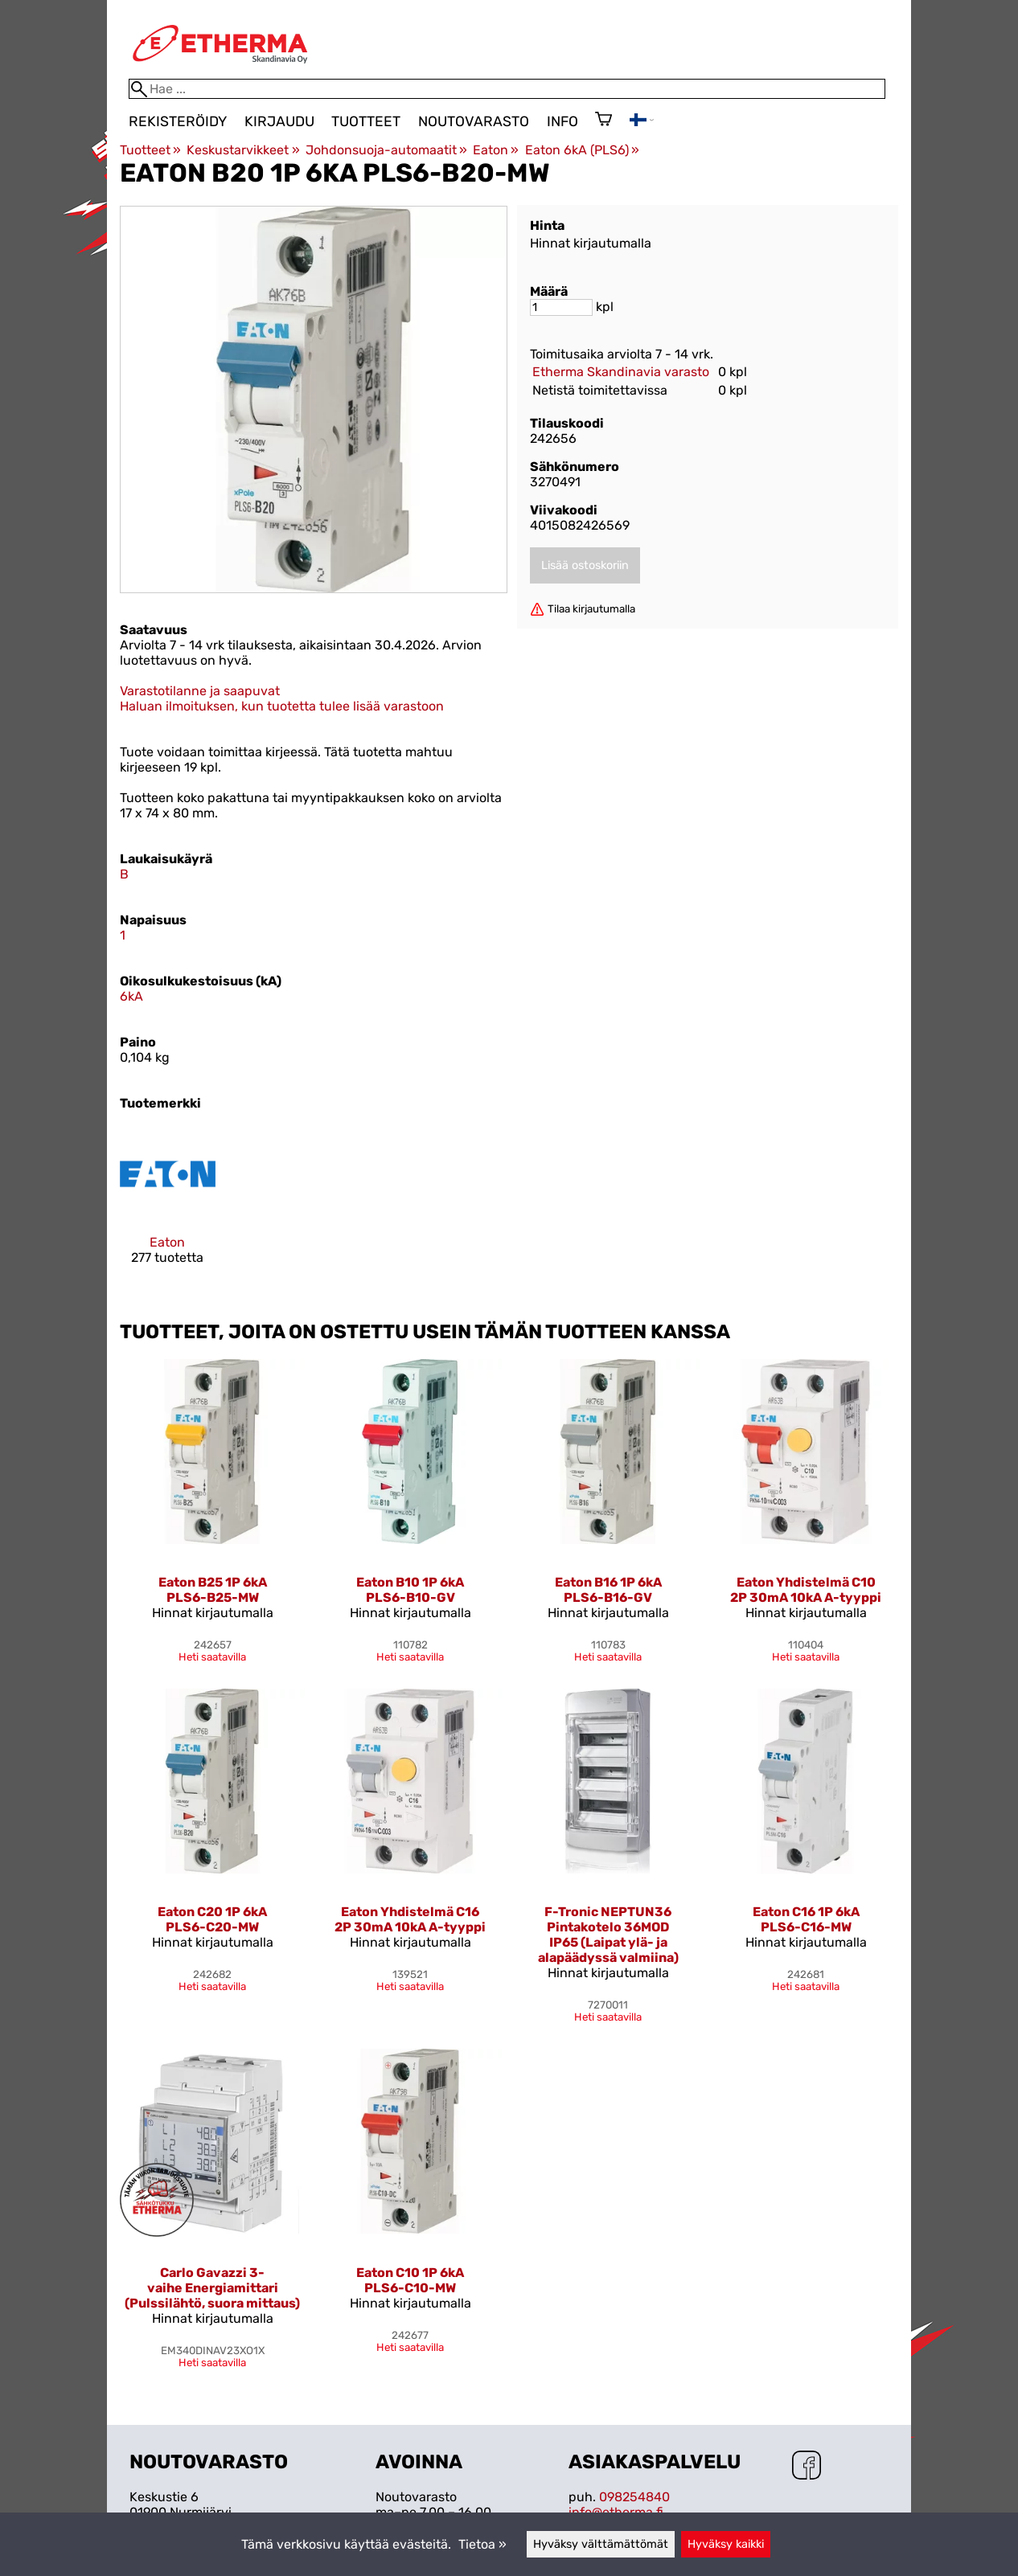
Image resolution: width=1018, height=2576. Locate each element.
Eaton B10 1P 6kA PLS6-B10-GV (410, 1590)
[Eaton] (168, 1209)
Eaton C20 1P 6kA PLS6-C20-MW (212, 1919)
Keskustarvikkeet (243, 150)
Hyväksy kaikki (726, 2544)
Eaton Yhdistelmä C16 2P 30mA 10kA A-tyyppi (410, 1919)
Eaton (496, 150)
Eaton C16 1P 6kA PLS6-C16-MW (806, 1919)
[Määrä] (561, 307)
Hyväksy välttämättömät (600, 2544)
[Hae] (507, 89)
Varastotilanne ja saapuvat (200, 690)
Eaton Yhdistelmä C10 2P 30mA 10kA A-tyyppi (805, 1590)
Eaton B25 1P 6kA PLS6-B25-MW (212, 1590)
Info (562, 121)
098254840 (634, 2496)
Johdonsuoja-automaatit (386, 150)
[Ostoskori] (603, 120)
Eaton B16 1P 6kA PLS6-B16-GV (608, 1590)
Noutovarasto (473, 121)
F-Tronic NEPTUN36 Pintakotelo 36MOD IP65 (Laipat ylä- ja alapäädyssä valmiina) (608, 1934)
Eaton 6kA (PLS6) (582, 150)
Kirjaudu (279, 121)
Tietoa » (482, 2544)
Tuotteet (365, 121)
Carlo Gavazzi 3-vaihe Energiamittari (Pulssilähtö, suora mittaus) (212, 2288)
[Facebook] (806, 2467)
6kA (131, 996)
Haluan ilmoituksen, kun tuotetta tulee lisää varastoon (282, 706)
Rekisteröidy (178, 121)
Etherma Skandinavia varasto (620, 371)
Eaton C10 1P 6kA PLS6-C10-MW (410, 2280)
